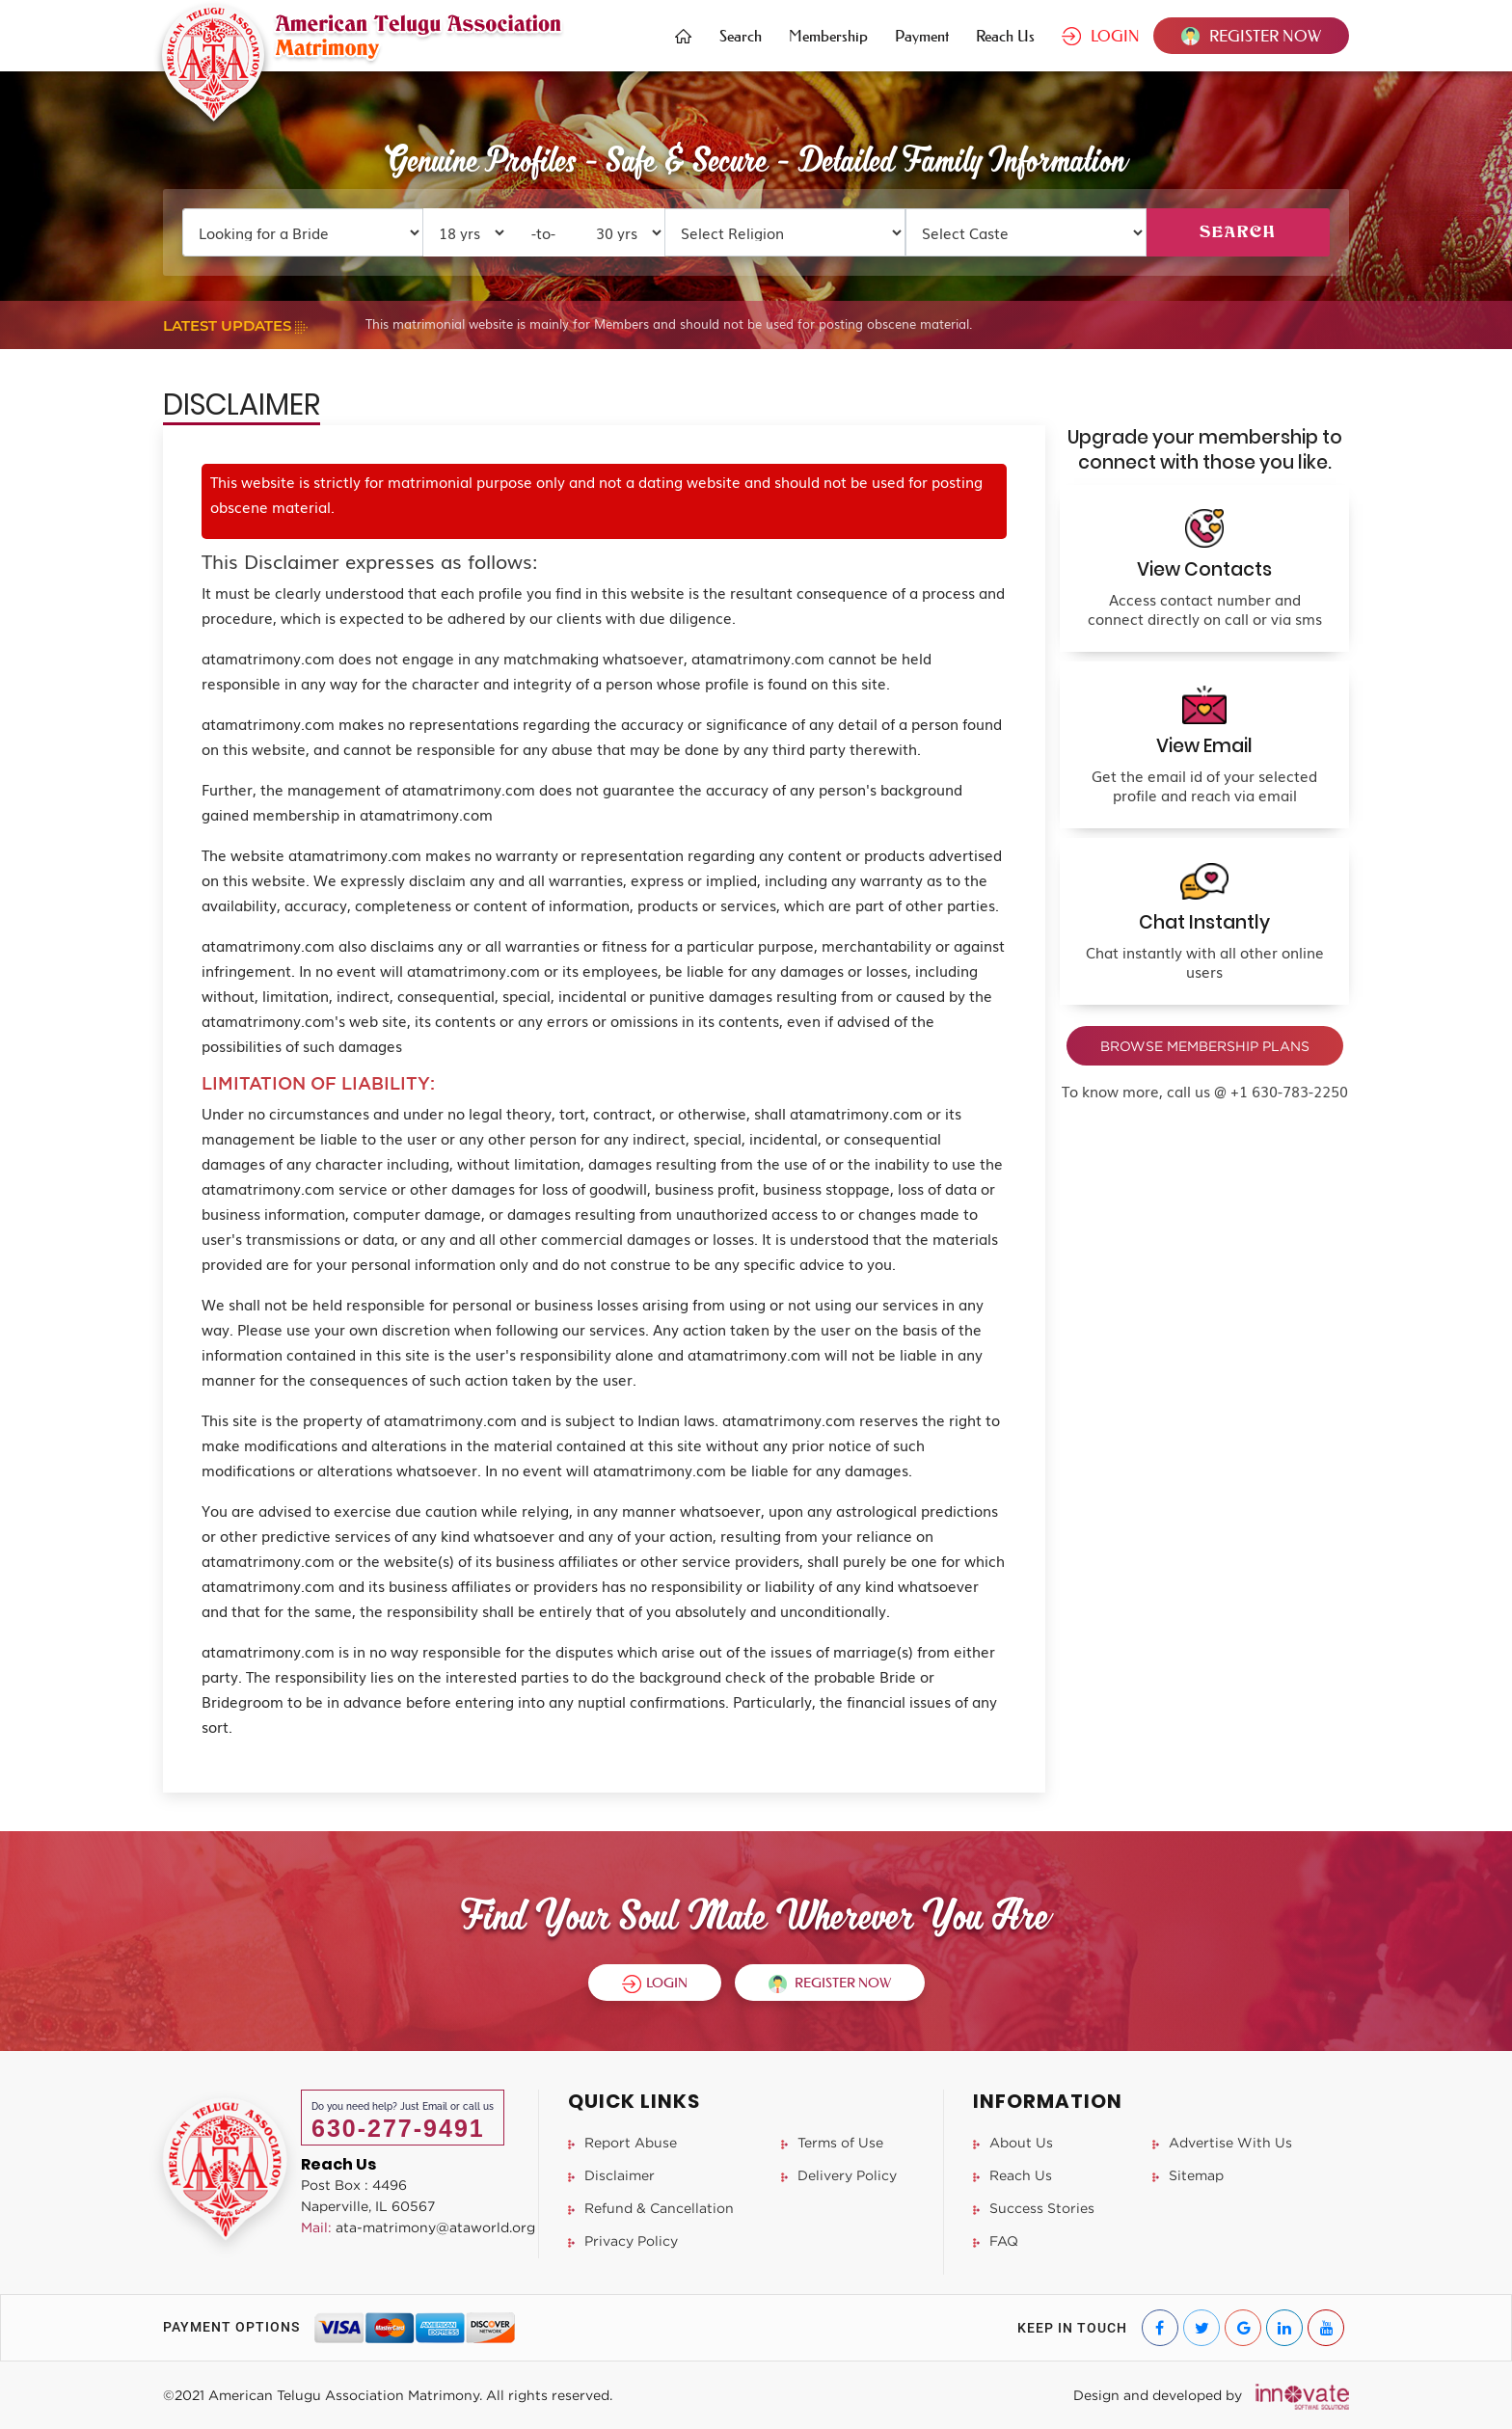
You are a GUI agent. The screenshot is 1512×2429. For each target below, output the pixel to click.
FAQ (995, 2240)
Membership (828, 35)
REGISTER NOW (1251, 35)
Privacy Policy (623, 2240)
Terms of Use (832, 2142)
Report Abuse (622, 2142)
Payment (922, 35)
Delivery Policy (839, 2175)
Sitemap (1188, 2175)
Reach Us (1005, 35)
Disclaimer (611, 2175)
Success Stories (1033, 2207)
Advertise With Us (1222, 2142)
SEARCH (1238, 232)
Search (740, 35)
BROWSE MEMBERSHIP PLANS (1205, 1046)
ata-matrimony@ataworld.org (418, 2227)
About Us (1013, 2142)
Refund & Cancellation (651, 2207)
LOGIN (1101, 35)
